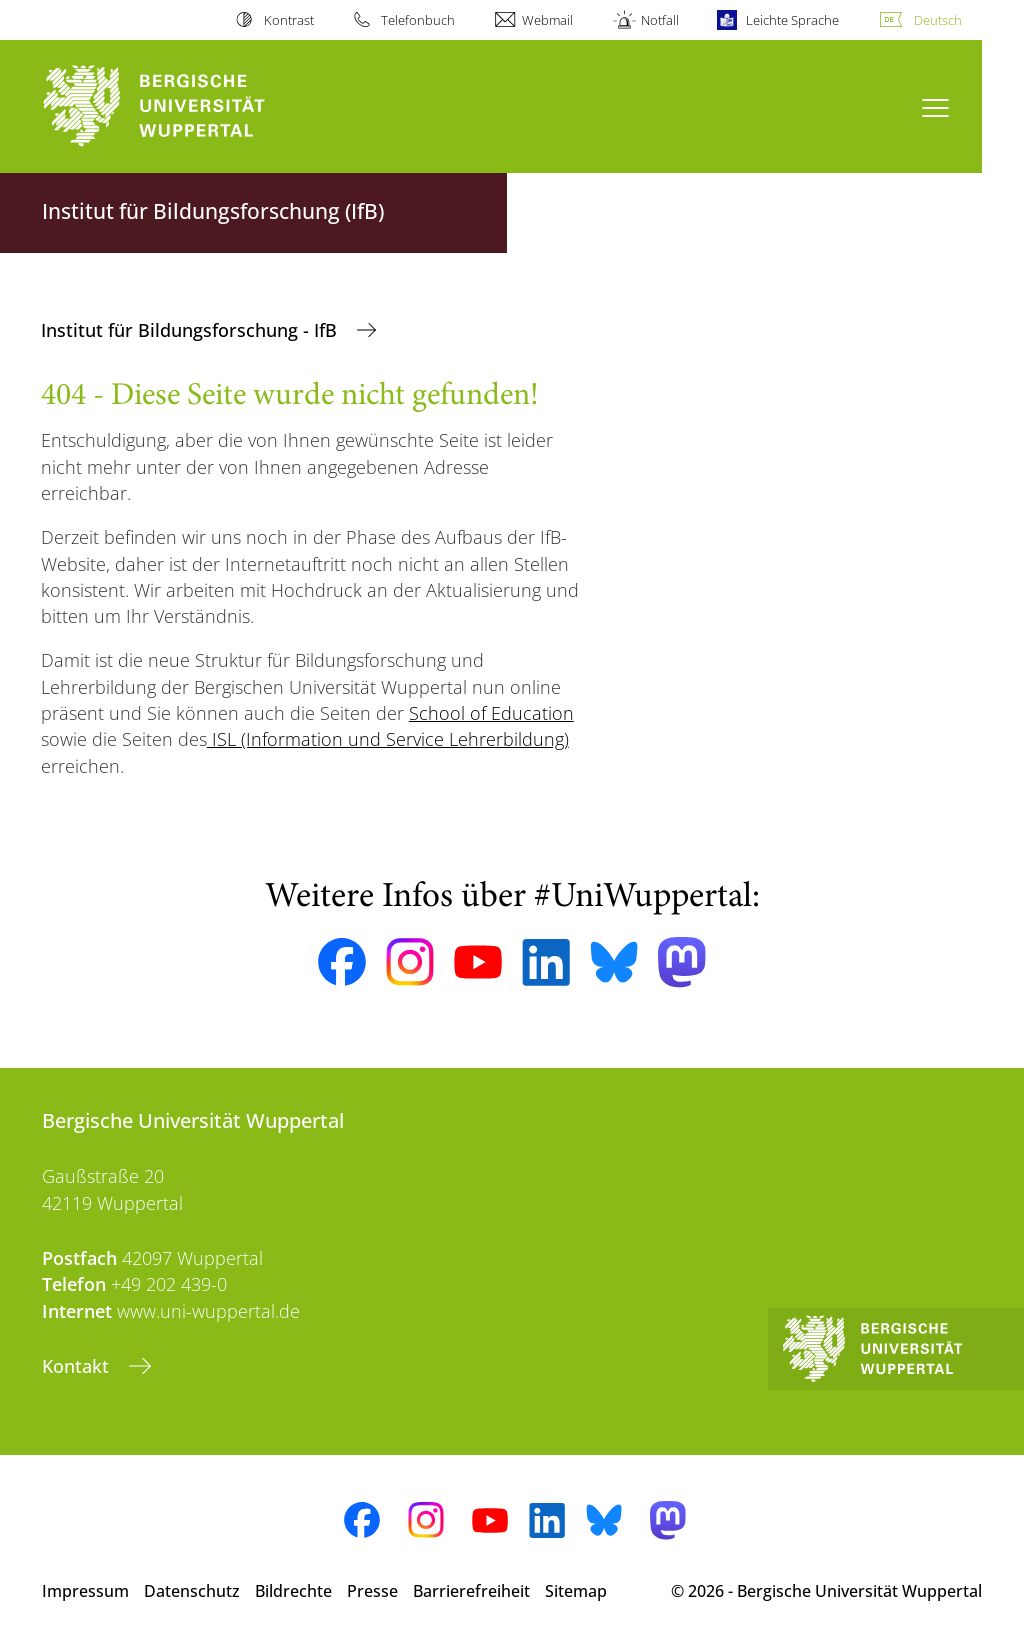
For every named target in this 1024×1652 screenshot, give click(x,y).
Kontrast (289, 20)
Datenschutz (192, 1591)
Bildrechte (293, 1591)
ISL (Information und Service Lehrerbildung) (388, 739)
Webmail (547, 20)
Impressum (85, 1591)
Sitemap (576, 1591)
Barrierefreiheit (471, 1591)
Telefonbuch (418, 20)
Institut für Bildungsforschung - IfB (191, 330)
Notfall (660, 20)
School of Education (491, 713)
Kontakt (78, 1366)
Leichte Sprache (792, 20)
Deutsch (938, 20)
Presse (372, 1591)
